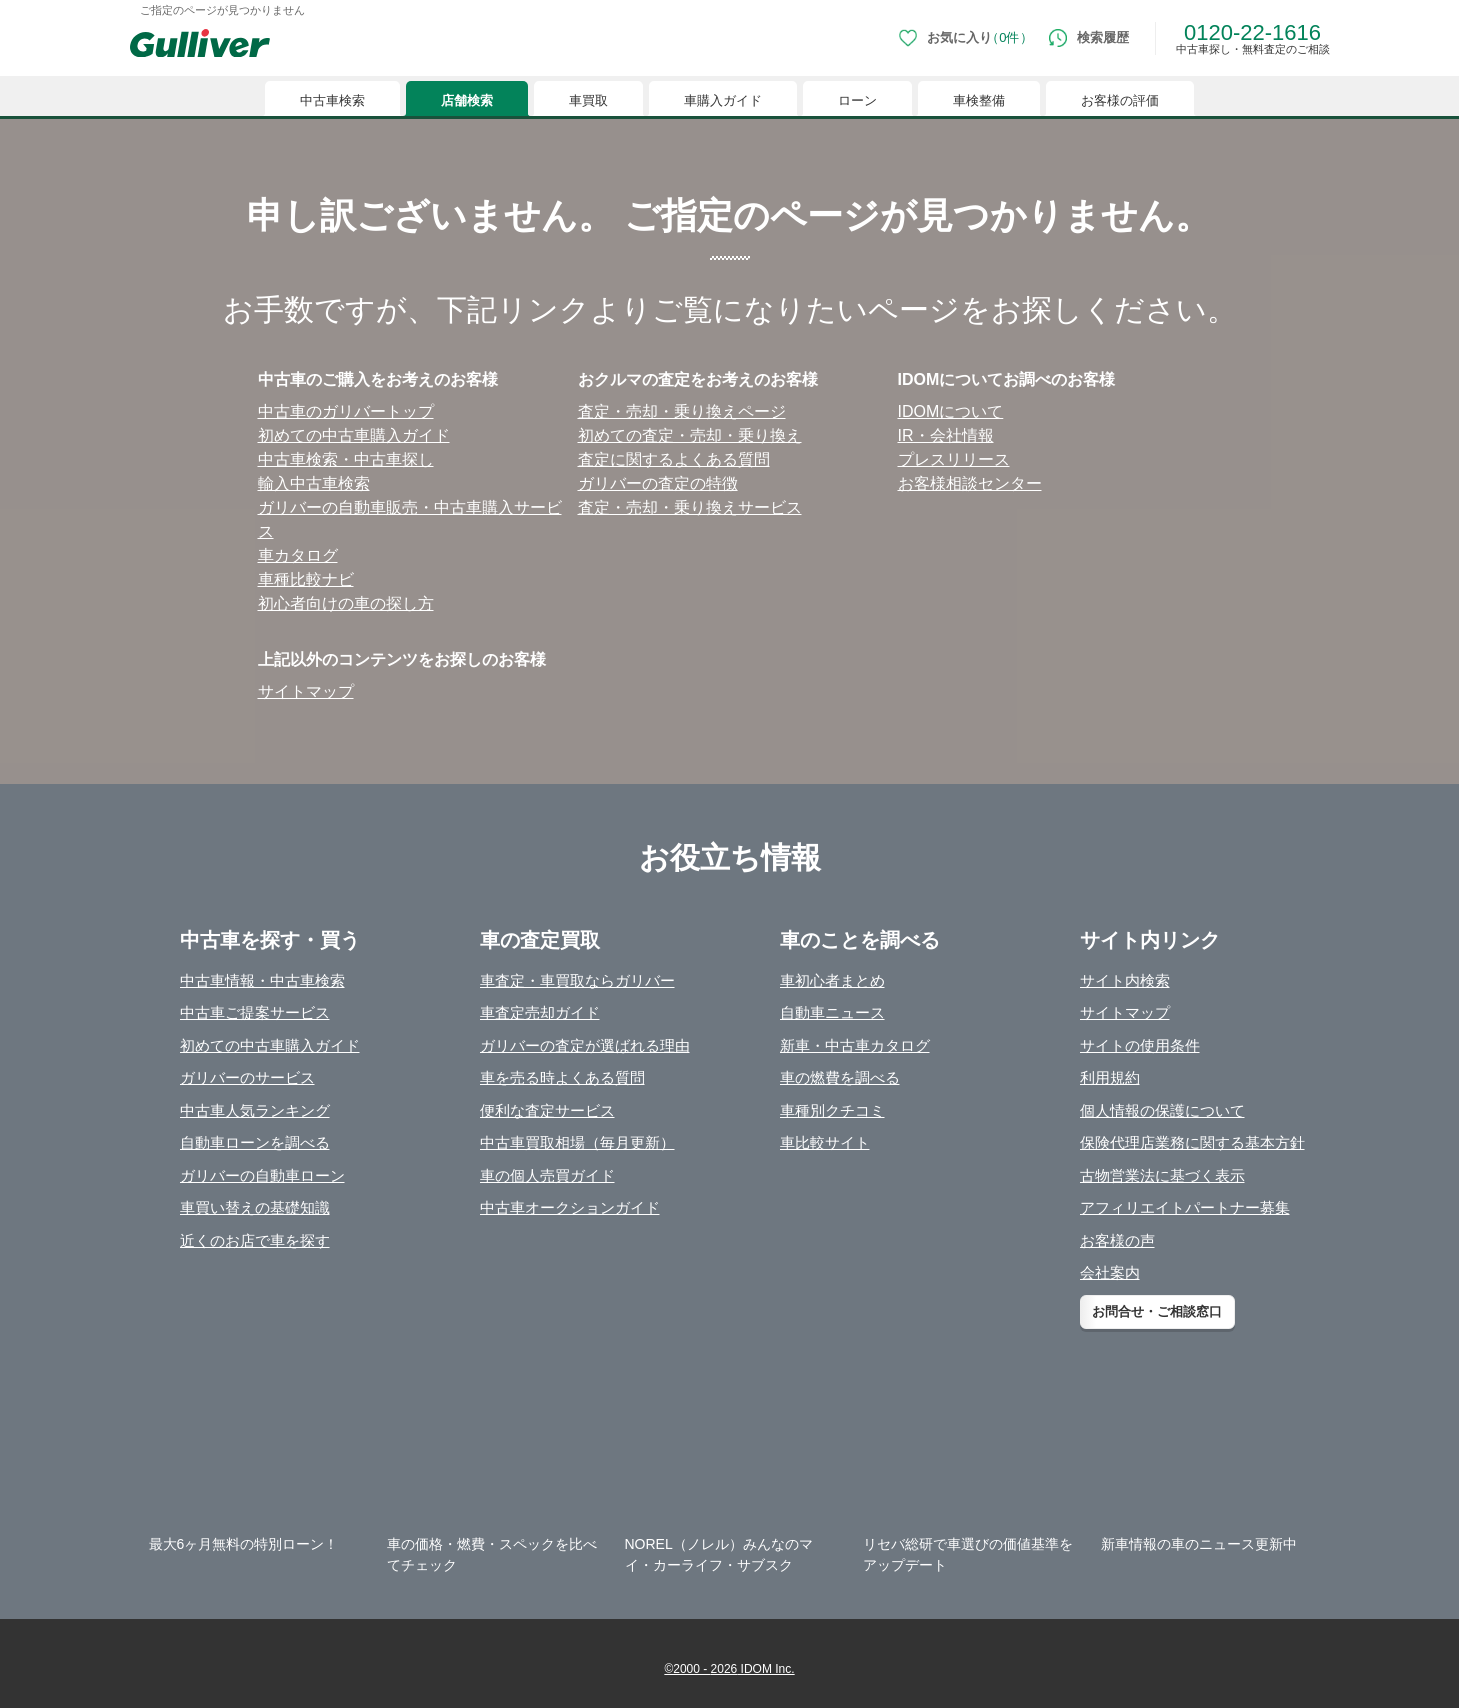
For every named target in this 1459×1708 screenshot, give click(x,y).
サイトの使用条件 (1140, 1045)
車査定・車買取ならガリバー (577, 980)
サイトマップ (306, 691)
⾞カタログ (298, 555)
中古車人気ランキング (255, 1110)
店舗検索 (467, 100)
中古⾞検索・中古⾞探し (346, 459)
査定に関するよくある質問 (674, 459)
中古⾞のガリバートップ (346, 411)
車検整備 (979, 100)
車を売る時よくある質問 (562, 1077)
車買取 (588, 100)
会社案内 (1110, 1272)
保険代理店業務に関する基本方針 (1192, 1142)
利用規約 (1110, 1077)
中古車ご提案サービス (255, 1012)
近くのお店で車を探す (255, 1240)
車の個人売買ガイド (547, 1175)
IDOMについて (951, 411)
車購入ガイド (723, 100)
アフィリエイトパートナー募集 (1185, 1207)
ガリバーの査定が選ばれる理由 (585, 1045)
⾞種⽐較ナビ (306, 579)
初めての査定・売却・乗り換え (690, 435)
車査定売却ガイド (540, 1012)
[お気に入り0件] (965, 38)
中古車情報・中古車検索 (262, 980)
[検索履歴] (1089, 38)
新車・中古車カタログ (855, 1045)
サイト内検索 (1125, 980)
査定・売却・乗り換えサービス (690, 507)
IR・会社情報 (946, 435)
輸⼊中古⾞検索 (314, 483)
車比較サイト (825, 1142)
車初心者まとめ (832, 980)
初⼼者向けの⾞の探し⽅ (346, 603)
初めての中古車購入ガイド (270, 1045)
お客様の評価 (1120, 100)
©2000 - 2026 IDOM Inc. (729, 1669)
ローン (857, 100)
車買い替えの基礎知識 (255, 1207)
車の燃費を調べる (840, 1077)
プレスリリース (954, 459)
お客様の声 (1117, 1240)
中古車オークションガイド (570, 1207)
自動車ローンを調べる (255, 1142)
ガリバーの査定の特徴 (658, 483)
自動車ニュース (832, 1012)
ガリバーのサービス (247, 1077)
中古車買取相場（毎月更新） (577, 1142)
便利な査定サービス (547, 1110)
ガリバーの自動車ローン (262, 1175)
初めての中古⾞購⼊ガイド (354, 435)
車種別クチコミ (832, 1110)
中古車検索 (332, 100)
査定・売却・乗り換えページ (682, 411)
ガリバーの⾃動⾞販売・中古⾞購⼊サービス (410, 519)
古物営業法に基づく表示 (1162, 1175)
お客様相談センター (970, 483)
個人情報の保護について (1162, 1110)
